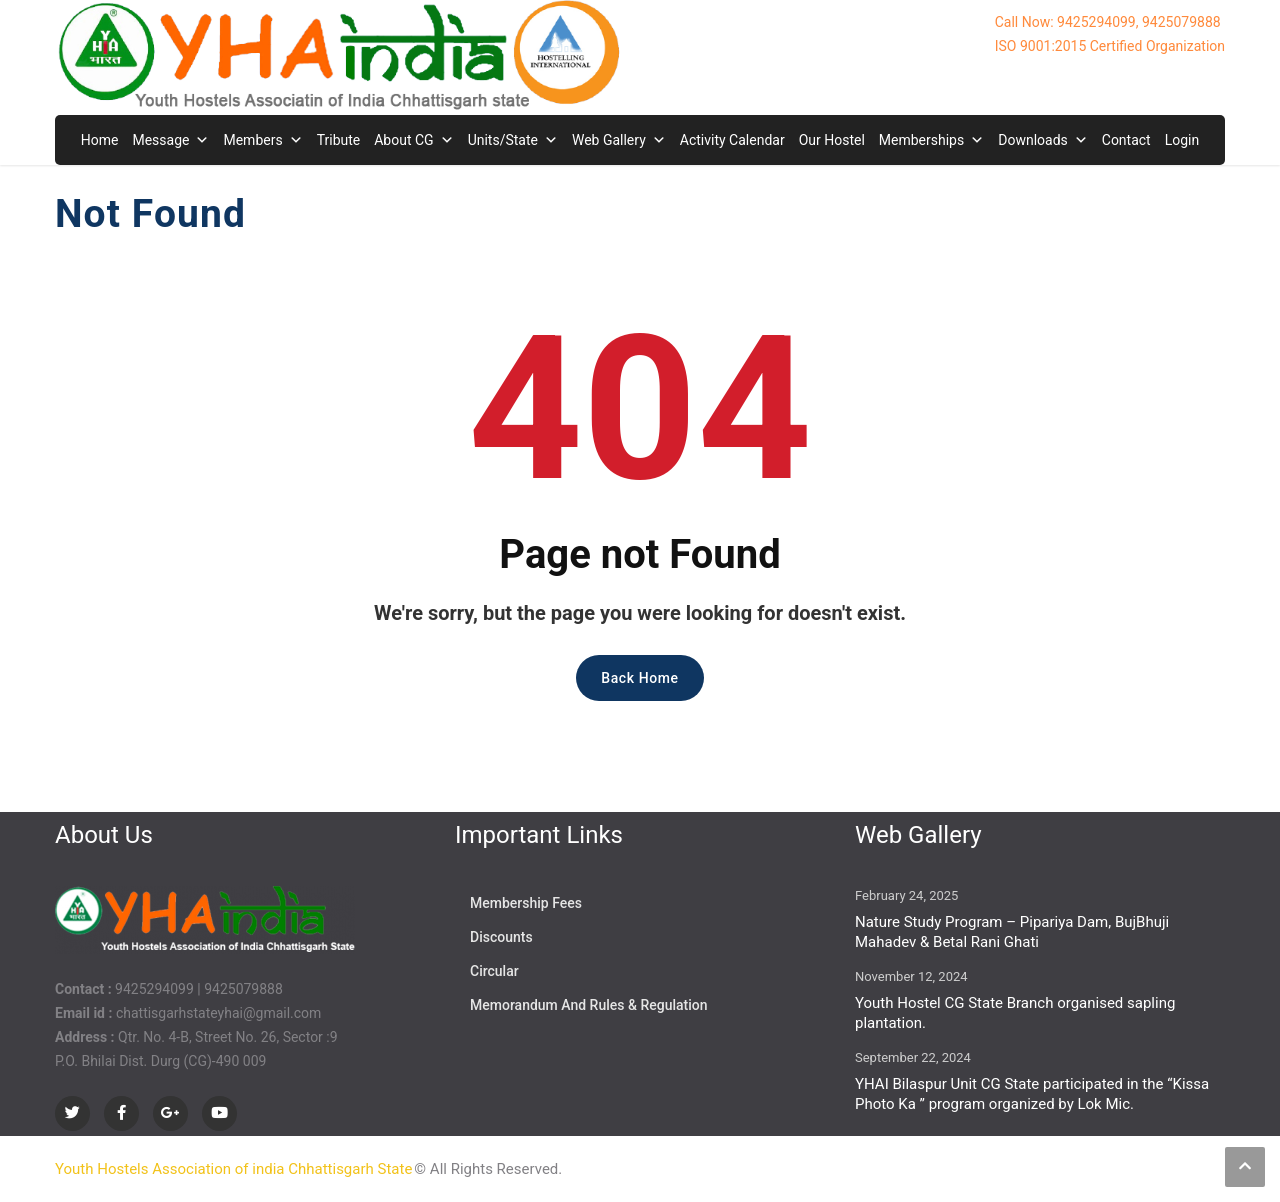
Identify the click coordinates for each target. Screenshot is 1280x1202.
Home (100, 140)
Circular (494, 971)
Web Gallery (619, 140)
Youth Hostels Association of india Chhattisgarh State (233, 1169)
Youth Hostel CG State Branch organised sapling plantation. (1015, 1013)
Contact (1126, 140)
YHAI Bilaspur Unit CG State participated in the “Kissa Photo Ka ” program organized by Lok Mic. (1032, 1094)
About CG (413, 140)
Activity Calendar (732, 140)
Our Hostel (832, 140)
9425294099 (154, 989)
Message (170, 140)
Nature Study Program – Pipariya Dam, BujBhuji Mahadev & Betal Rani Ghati (1012, 932)
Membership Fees (526, 903)
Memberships (931, 140)
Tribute (339, 140)
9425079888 (243, 989)
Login (1182, 140)
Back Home (639, 678)
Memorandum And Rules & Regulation (589, 1005)
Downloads (1043, 140)
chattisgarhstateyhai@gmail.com (218, 1013)
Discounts (501, 937)
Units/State (513, 140)
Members (262, 140)
